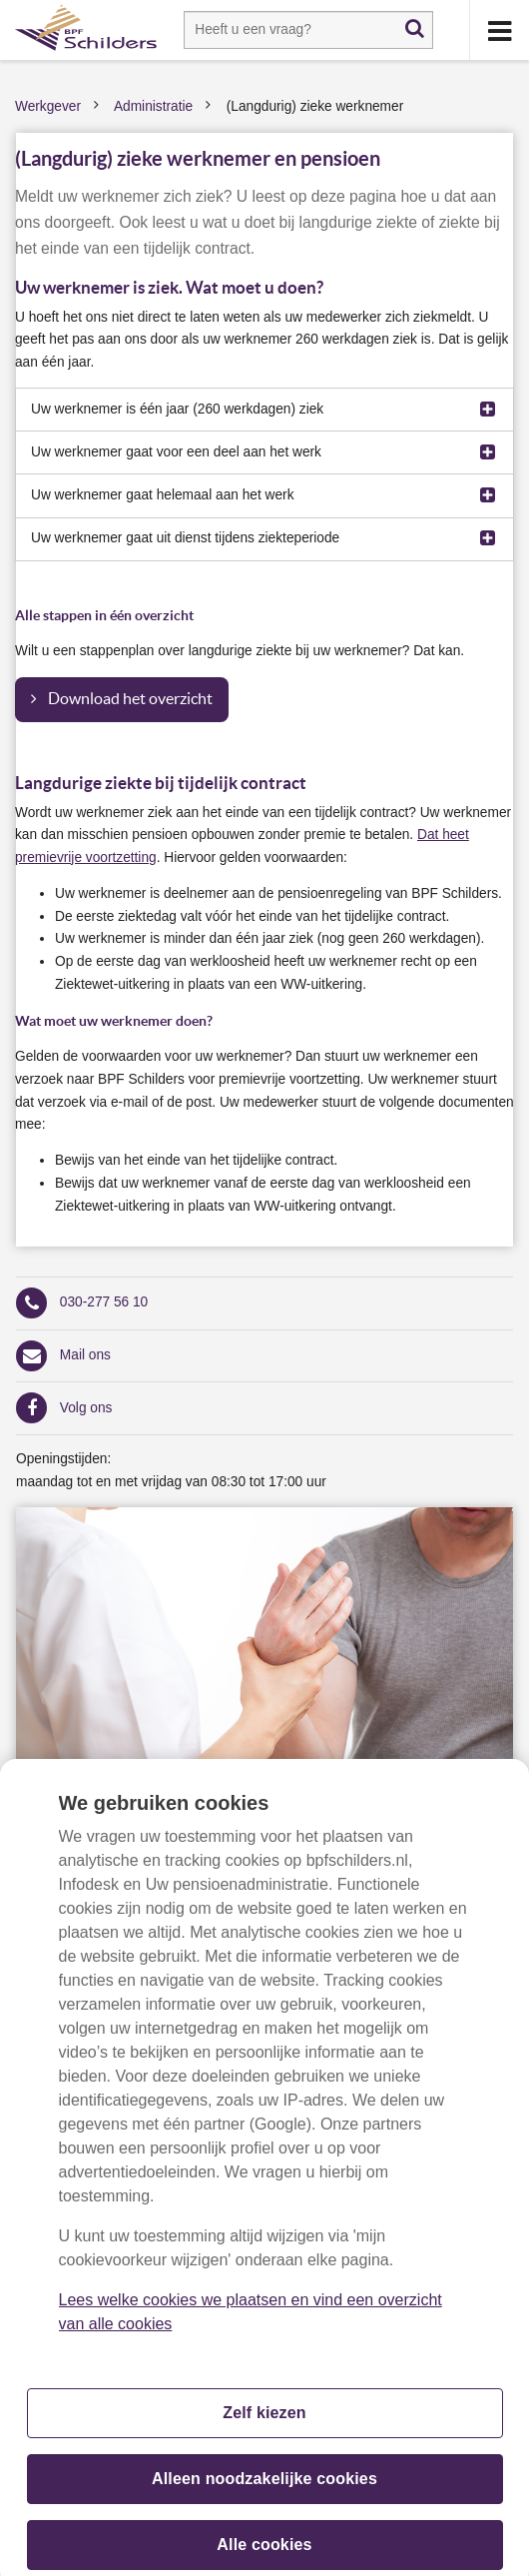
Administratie (153, 106)
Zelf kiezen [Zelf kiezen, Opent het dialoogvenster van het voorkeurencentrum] (264, 2423)
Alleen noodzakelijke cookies (264, 2489)
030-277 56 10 (104, 1301)
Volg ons (86, 1407)
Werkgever (48, 106)
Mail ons (85, 1354)
